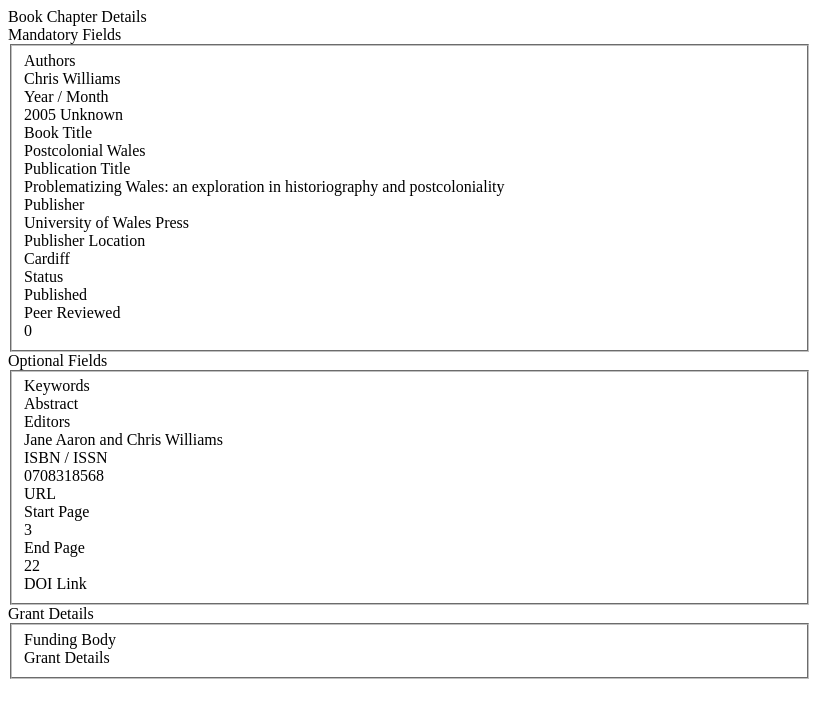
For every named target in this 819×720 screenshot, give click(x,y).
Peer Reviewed (72, 312)
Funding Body (70, 639)
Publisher (54, 204)
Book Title (58, 132)
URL (40, 493)
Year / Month (66, 96)
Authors (50, 60)
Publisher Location (84, 240)
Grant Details (67, 657)
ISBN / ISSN (66, 457)
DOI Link (55, 583)
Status (43, 276)
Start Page (56, 511)
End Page (54, 547)
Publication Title (77, 168)
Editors (47, 421)
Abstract (51, 403)
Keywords (57, 385)
